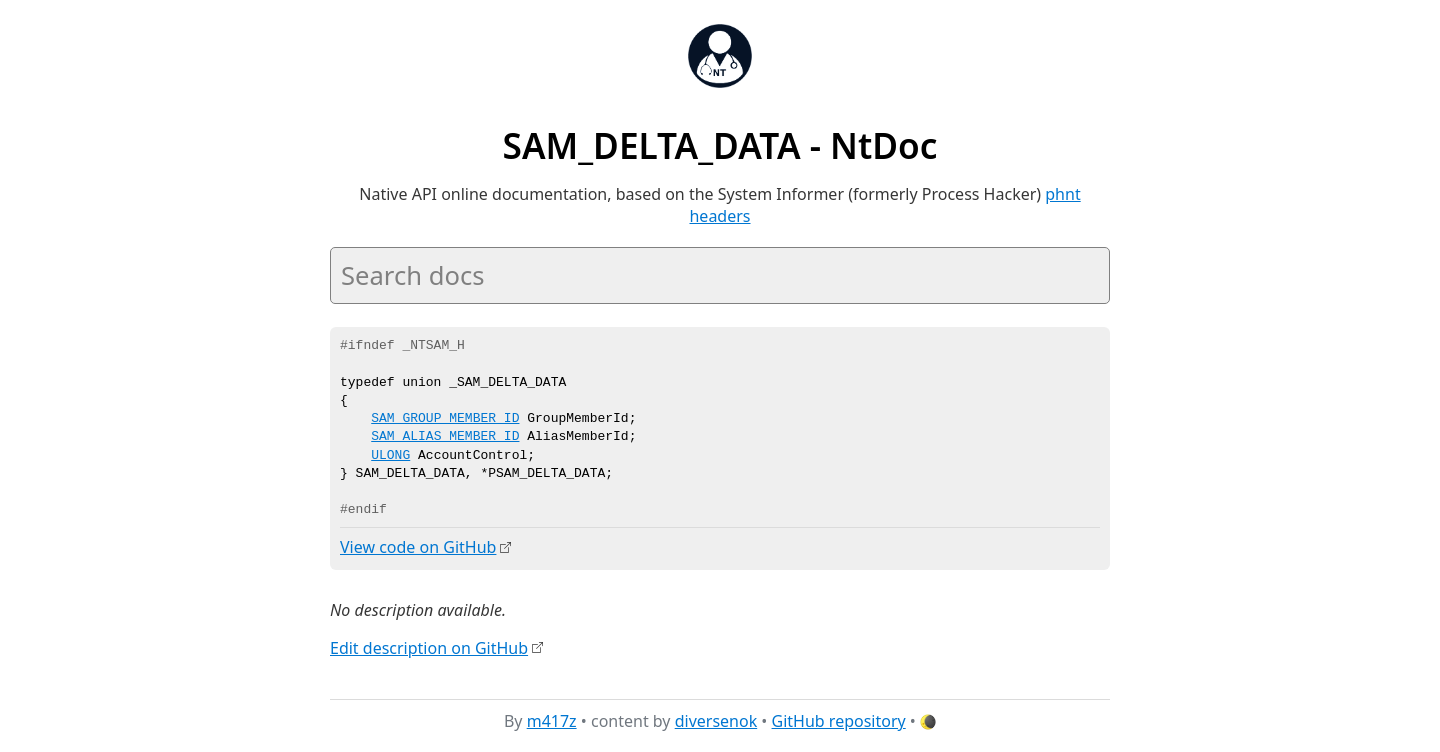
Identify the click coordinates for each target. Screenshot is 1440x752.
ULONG (390, 456)
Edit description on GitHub (429, 647)
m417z (552, 721)
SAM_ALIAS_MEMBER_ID (445, 437)
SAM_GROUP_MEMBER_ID (445, 419)
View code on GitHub (418, 547)
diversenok (716, 721)
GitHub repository (839, 721)
